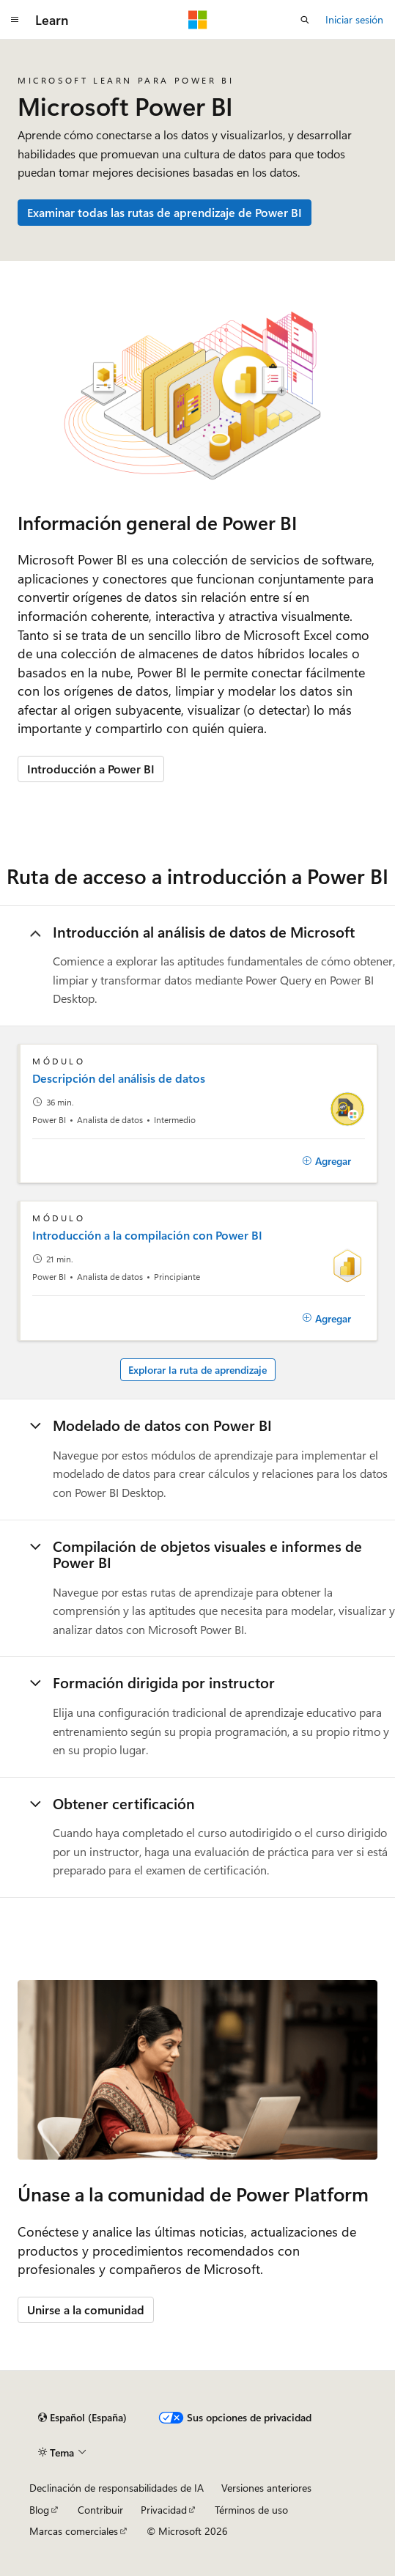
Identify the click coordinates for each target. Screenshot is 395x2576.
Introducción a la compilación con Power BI (147, 1235)
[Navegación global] (14, 20)
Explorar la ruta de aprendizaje (197, 1370)
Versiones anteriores (266, 2488)
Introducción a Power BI (91, 768)
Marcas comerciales (73, 2531)
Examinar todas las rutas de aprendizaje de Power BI (164, 212)
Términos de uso (251, 2510)
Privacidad (164, 2510)
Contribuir (100, 2510)
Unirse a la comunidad (85, 2309)
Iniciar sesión (354, 19)
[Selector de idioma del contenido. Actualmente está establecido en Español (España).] (82, 2417)
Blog (39, 2510)
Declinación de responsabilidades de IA (116, 2488)
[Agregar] (326, 1161)
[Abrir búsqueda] (305, 20)
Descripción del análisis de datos (118, 1078)
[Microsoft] (197, 19)
